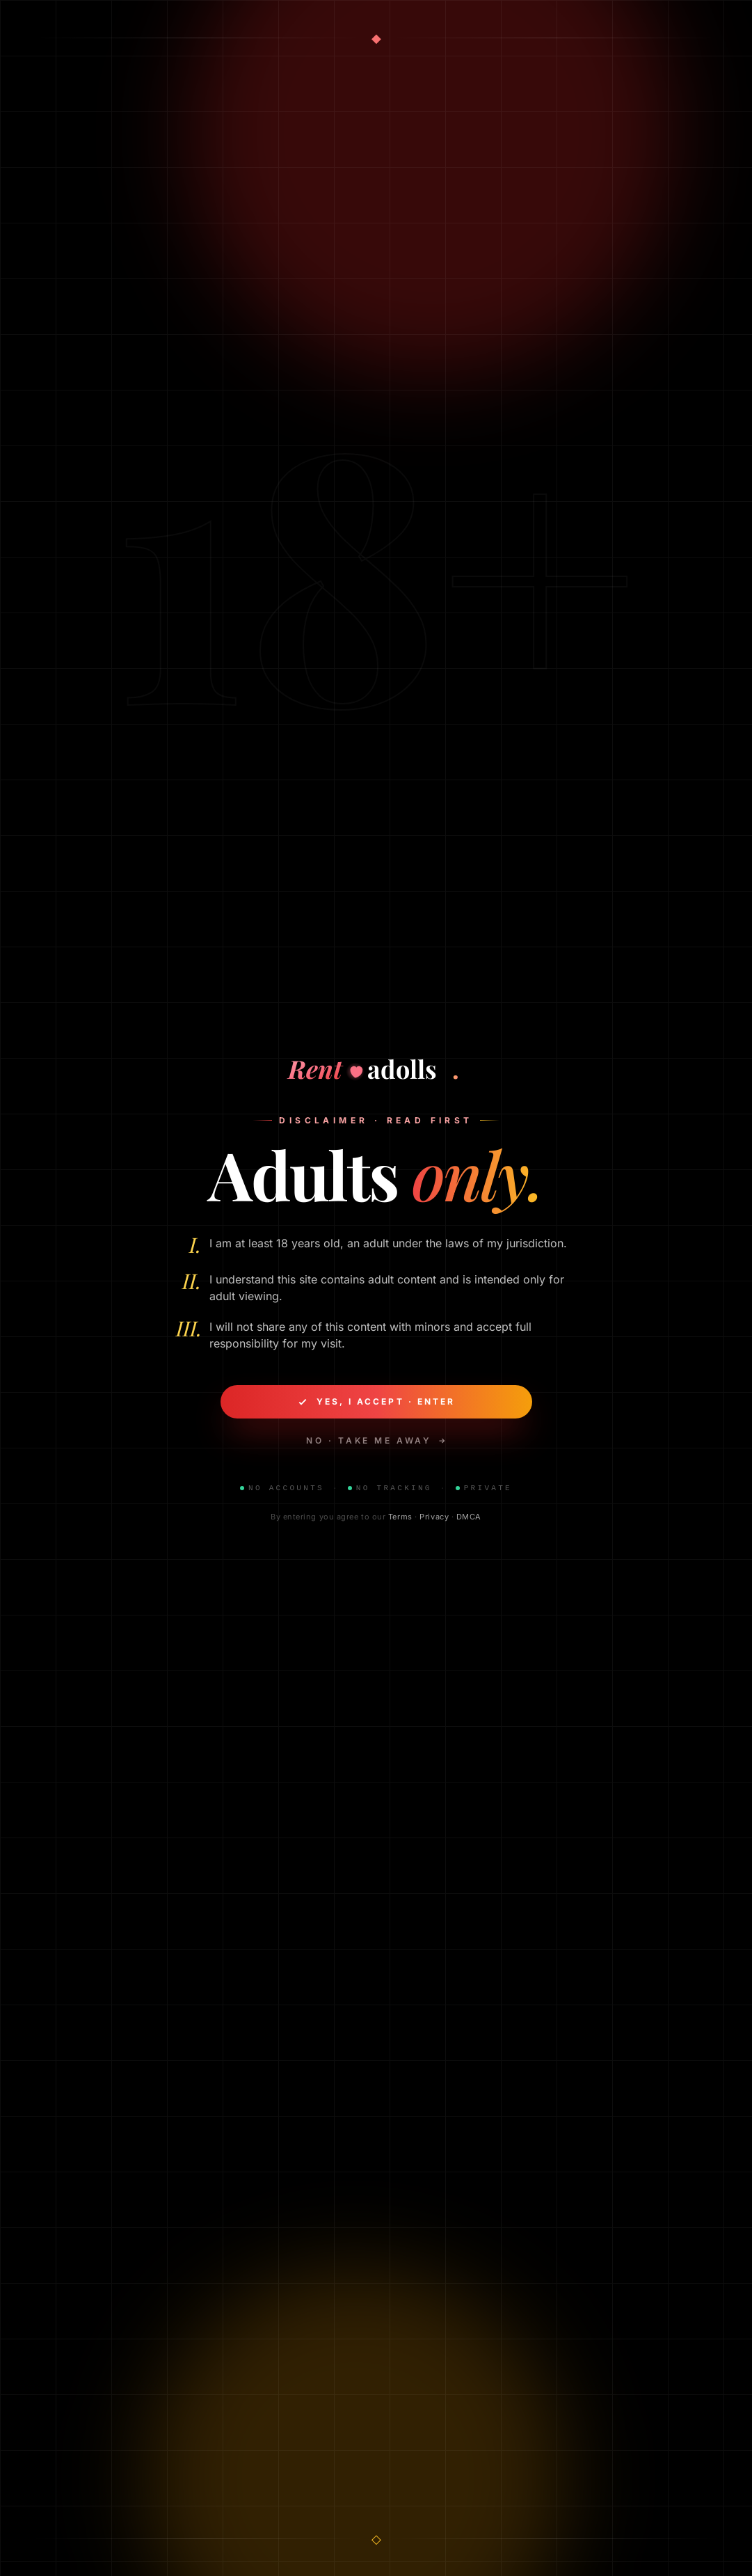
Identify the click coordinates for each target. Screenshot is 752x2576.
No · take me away (375, 1442)
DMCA (468, 1518)
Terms (400, 1518)
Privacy (434, 1518)
